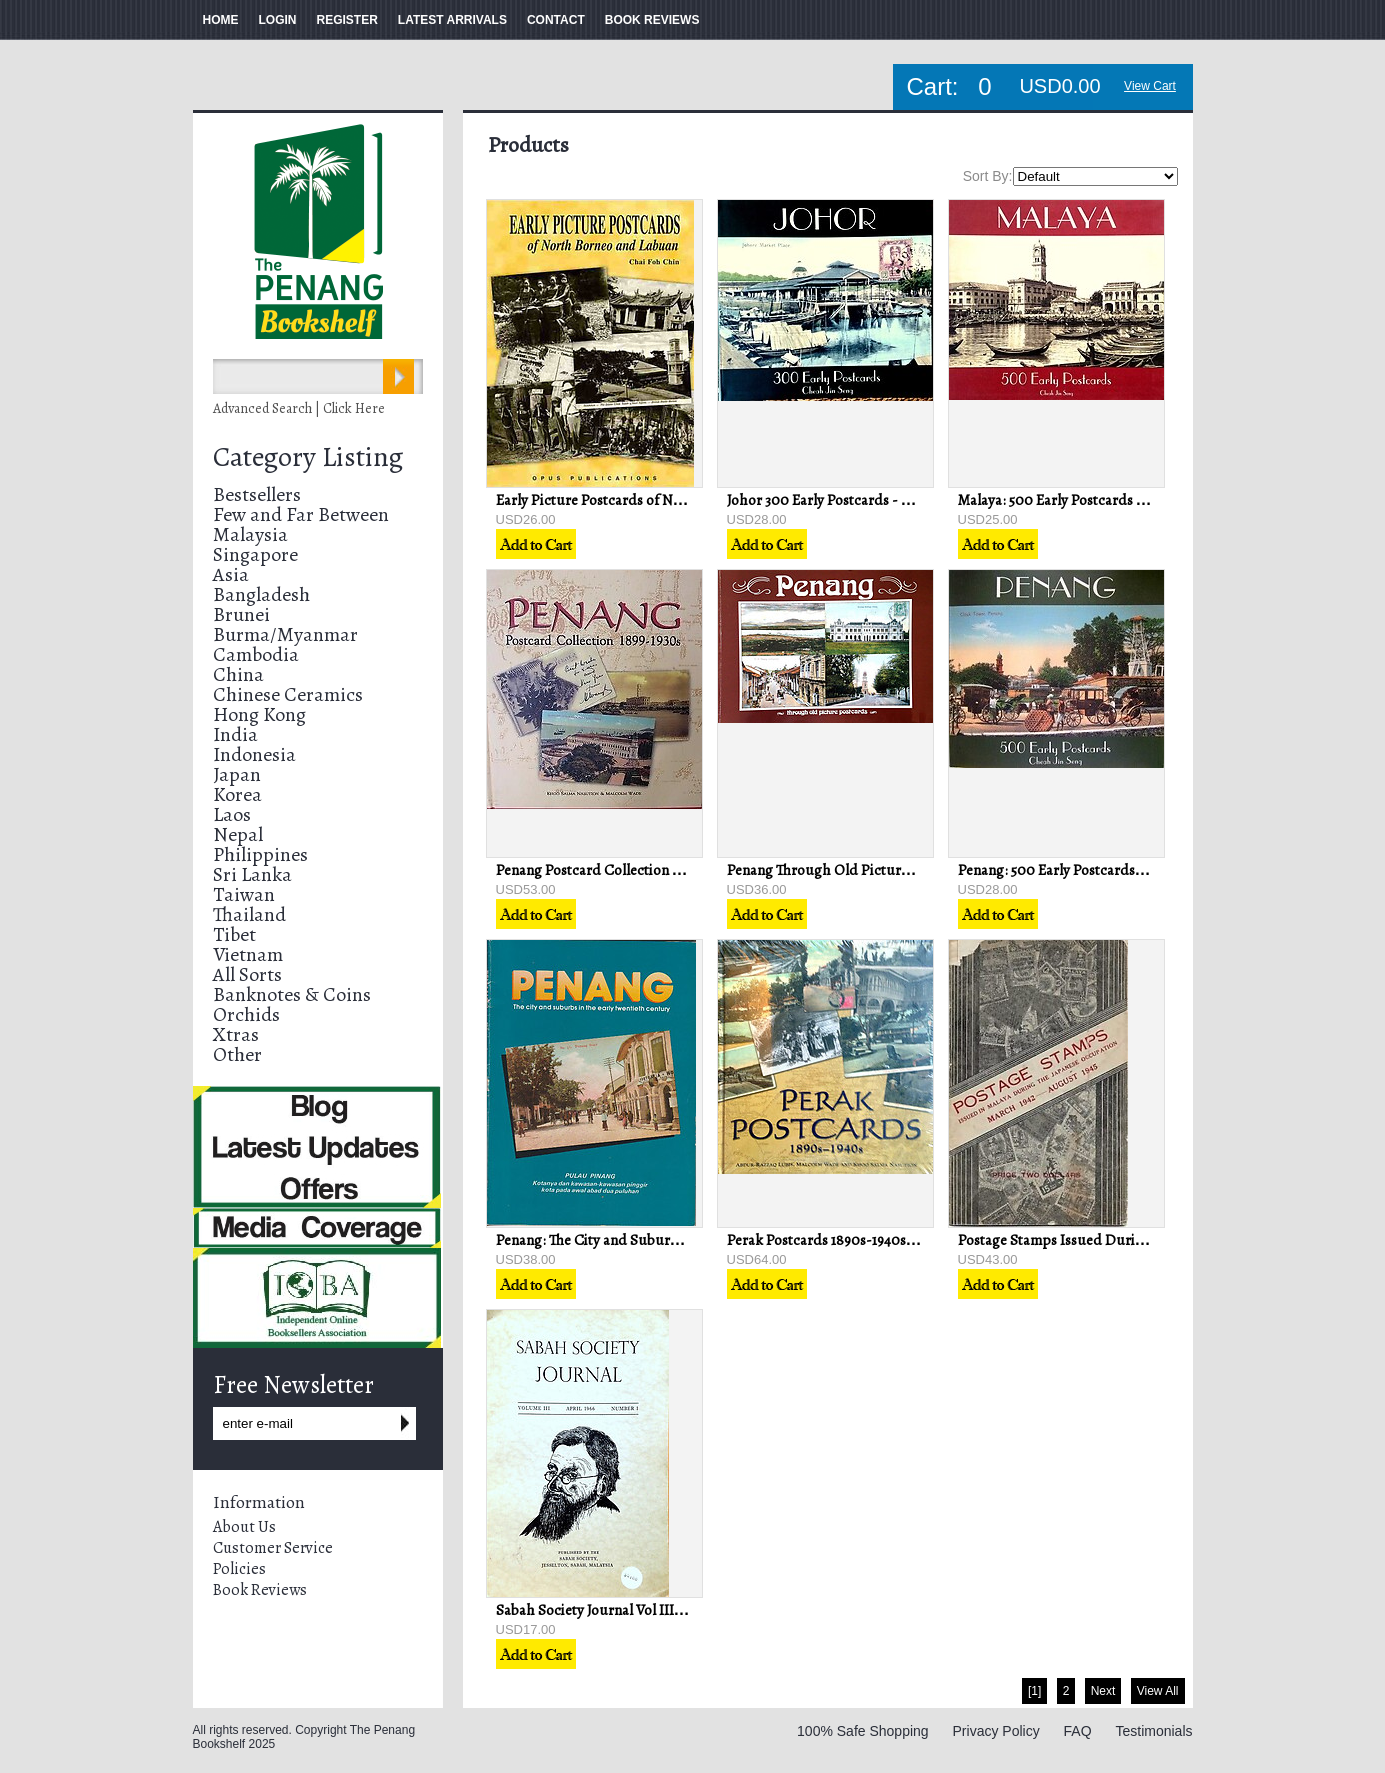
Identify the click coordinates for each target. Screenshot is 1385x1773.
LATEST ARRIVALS (452, 20)
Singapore (255, 554)
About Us (244, 1527)
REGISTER (347, 20)
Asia (231, 574)
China (238, 674)
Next (1103, 1691)
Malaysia (250, 534)
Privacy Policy (996, 1731)
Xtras (236, 1034)
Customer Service (273, 1548)
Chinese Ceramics (288, 694)
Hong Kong (259, 714)
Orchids (246, 1014)
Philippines (260, 854)
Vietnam (248, 954)
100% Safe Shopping (863, 1731)
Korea (237, 794)
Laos (232, 814)
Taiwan (244, 894)
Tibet (234, 934)
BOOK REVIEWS (652, 20)
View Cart (1150, 86)
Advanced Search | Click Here (299, 408)
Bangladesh (261, 594)
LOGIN (278, 20)
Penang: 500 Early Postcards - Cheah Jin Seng (1100, 870)
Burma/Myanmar (285, 634)
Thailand (249, 914)
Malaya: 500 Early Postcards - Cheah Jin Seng (1099, 500)
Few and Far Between (301, 514)
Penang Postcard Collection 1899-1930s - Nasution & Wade (678, 870)
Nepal (238, 834)
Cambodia (256, 654)
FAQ (1078, 1731)
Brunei (241, 614)
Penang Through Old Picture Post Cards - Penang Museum (911, 870)
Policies (239, 1569)
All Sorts (247, 974)
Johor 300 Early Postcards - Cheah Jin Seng (862, 500)
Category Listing (308, 457)
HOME (221, 20)
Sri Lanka (252, 874)
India (235, 734)
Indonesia (254, 754)
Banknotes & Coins (292, 994)
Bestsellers (257, 494)
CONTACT (556, 20)
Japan (237, 774)
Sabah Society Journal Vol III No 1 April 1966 (633, 1610)
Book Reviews (260, 1590)
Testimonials (1153, 1731)
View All (1158, 1691)
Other (237, 1054)
